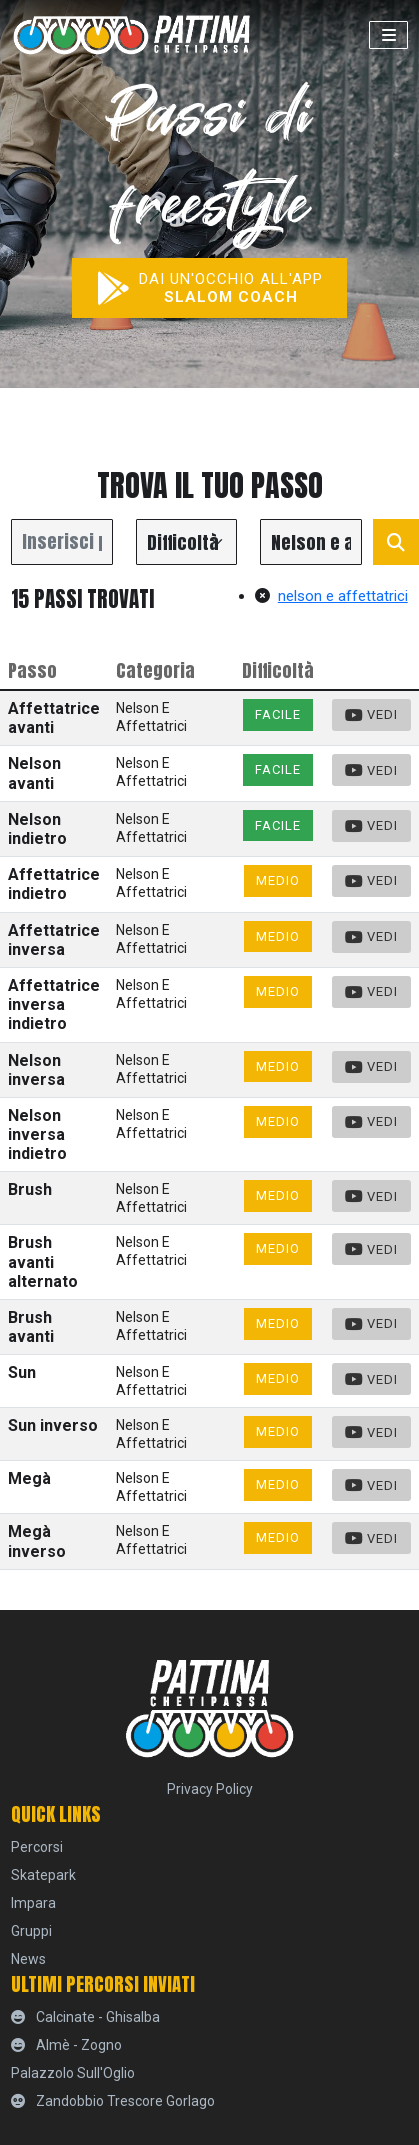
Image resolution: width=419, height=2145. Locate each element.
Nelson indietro (37, 829)
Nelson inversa (36, 1070)
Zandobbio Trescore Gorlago (113, 2101)
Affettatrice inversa (54, 940)
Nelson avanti (34, 773)
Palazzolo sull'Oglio (73, 2073)
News (28, 1959)
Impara (33, 1903)
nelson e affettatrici (331, 596)
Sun (22, 1372)
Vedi (372, 715)
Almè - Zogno (66, 2045)
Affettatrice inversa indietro (54, 1004)
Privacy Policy (210, 1789)
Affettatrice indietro (54, 884)
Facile (278, 714)
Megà (29, 1478)
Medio (278, 880)
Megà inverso (37, 1541)
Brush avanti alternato (43, 1261)
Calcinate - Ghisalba (85, 2017)
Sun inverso (53, 1425)
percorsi (37, 1847)
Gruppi (31, 1931)
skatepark (43, 1875)
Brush (30, 1189)
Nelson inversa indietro (37, 1134)
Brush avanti (31, 1327)
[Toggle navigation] (388, 35)
